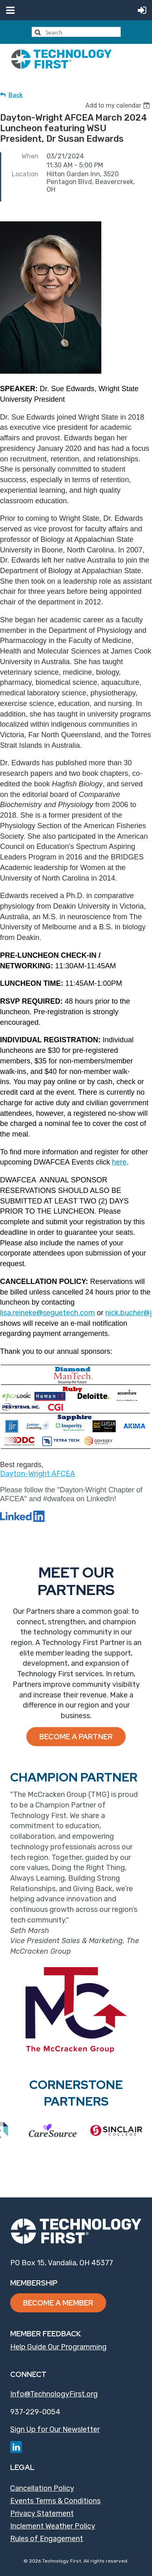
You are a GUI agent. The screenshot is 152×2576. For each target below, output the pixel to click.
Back (16, 95)
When (30, 156)
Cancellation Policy (42, 2488)
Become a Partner (76, 1736)
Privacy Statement (42, 2513)
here (119, 1162)
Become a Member (58, 2303)
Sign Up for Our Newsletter (55, 2429)
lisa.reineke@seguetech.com (47, 1312)
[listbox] (118, 105)
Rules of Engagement (46, 2538)
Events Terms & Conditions (55, 2500)
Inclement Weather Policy (52, 2526)
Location (25, 174)
